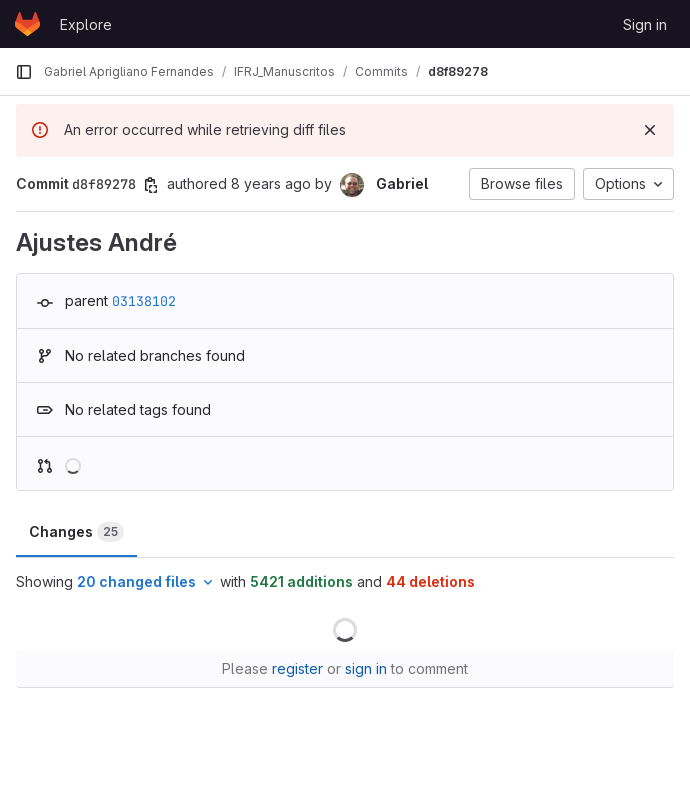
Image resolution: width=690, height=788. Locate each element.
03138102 (144, 301)
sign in (366, 668)
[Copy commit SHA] (151, 185)
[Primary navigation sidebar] (24, 72)
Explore (86, 24)
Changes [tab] (76, 532)
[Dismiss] (650, 130)
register (297, 668)
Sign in (645, 24)
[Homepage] (27, 24)
